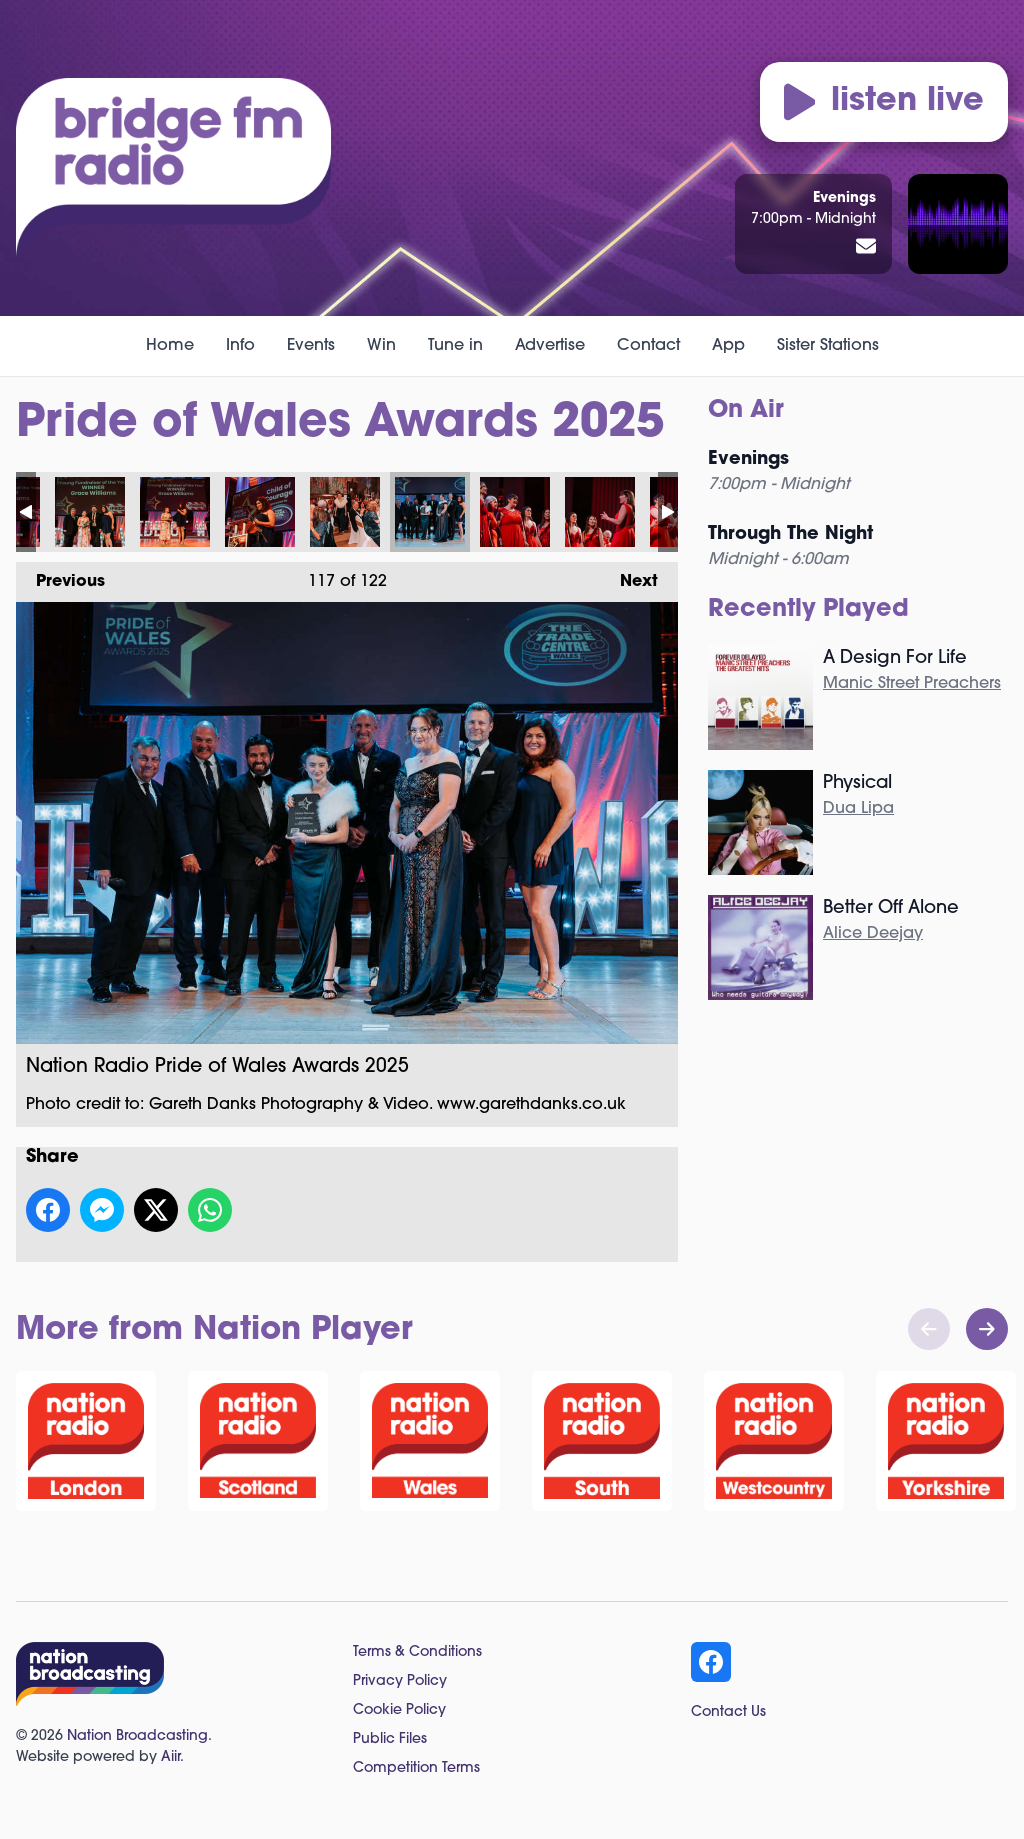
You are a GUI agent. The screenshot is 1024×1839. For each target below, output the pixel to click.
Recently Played (808, 610)
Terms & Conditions (417, 1652)
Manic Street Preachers (912, 684)
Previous (60, 576)
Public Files (390, 1739)
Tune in (455, 346)
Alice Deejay (873, 934)
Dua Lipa (858, 809)
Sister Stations (828, 346)
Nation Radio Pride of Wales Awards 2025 (90, 512)
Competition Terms (416, 1768)
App (728, 346)
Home (170, 346)
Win (381, 346)
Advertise (550, 346)
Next (629, 576)
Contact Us (728, 1712)
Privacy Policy (400, 1681)
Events (311, 346)
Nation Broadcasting (137, 1736)
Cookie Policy (399, 1710)
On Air (746, 411)
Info (240, 346)
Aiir (170, 1757)
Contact (648, 346)
